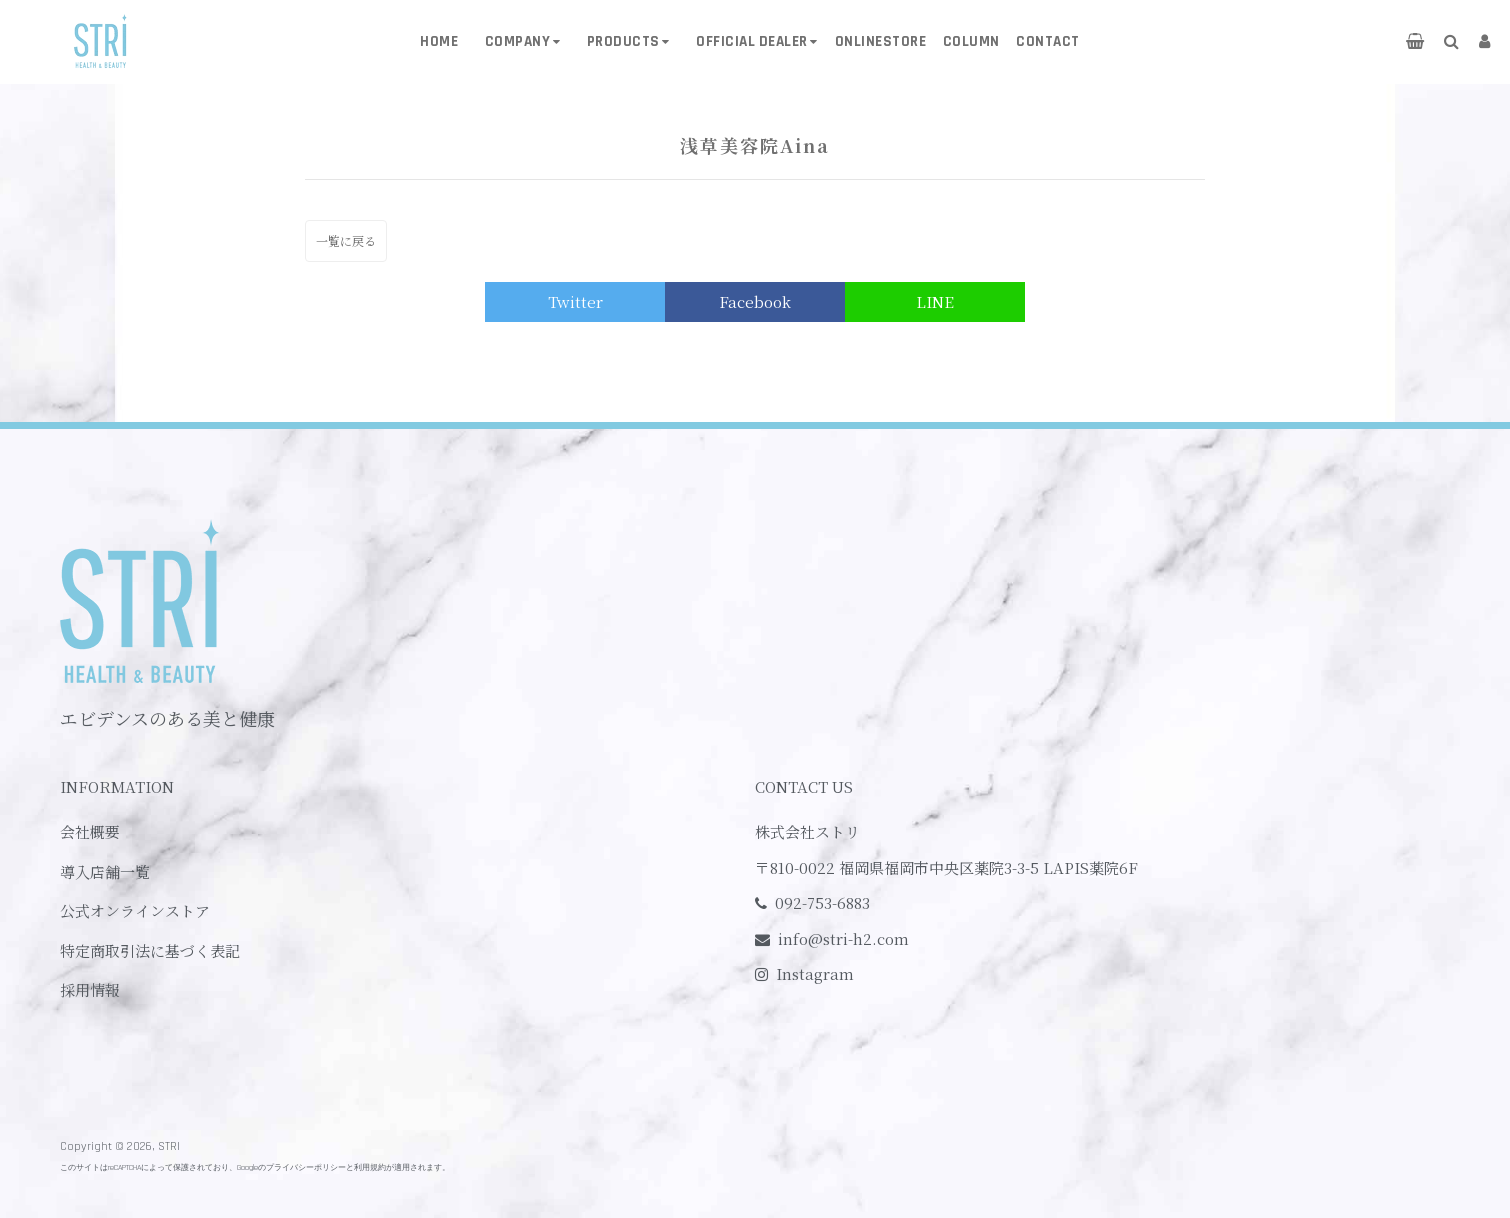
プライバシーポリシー (306, 1167)
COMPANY (518, 41)
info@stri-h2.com (843, 938)
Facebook (755, 301)
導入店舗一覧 (105, 871)
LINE (935, 301)
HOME (439, 41)
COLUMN (971, 41)
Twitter (575, 301)
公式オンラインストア (135, 910)
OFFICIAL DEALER (752, 41)
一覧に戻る (346, 240)
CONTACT (1048, 41)
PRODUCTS (623, 41)
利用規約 (370, 1167)
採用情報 (90, 989)
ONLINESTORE (881, 41)
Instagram (815, 973)
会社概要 (90, 831)
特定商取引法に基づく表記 (150, 950)
